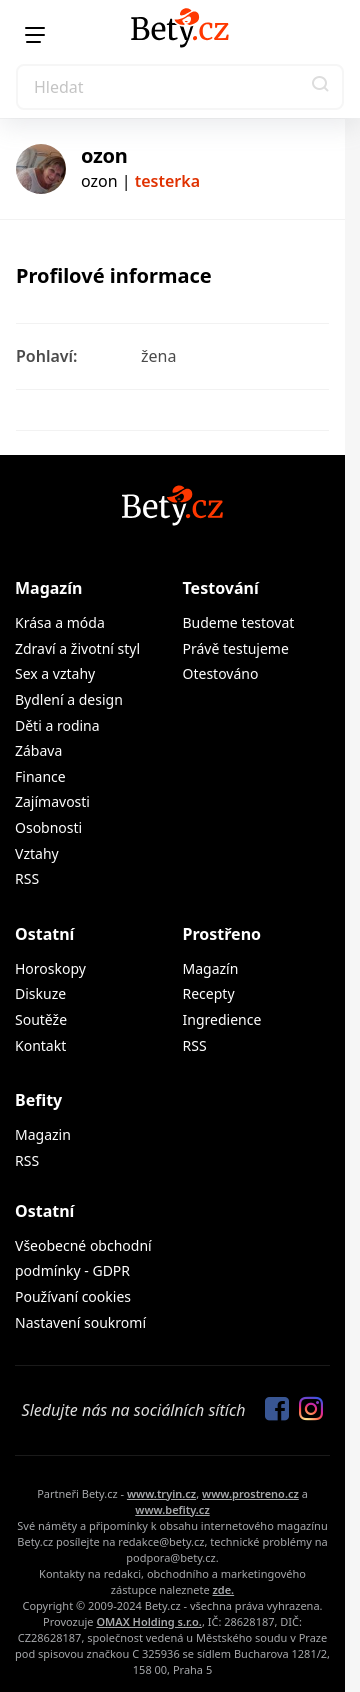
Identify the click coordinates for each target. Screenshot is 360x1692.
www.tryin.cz (161, 1493)
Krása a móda (60, 622)
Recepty (209, 993)
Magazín (48, 588)
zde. (223, 1589)
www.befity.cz (172, 1509)
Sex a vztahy (55, 673)
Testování (221, 588)
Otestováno (221, 673)
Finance (40, 776)
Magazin (43, 1134)
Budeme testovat (239, 622)
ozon (104, 155)
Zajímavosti (52, 801)
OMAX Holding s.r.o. (148, 1621)
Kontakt (40, 1045)
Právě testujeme (236, 648)
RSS (27, 878)
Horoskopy (50, 968)
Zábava (38, 750)
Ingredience (222, 1019)
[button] (321, 87)
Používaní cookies (73, 1296)
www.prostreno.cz (250, 1493)
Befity (38, 1100)
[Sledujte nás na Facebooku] (272, 1410)
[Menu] (35, 35)
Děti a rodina (57, 725)
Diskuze (40, 993)
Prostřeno (222, 934)
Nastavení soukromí (80, 1322)
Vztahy (37, 853)
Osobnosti (48, 827)
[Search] (180, 87)
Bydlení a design (69, 699)
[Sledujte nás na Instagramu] (306, 1410)
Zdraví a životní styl (77, 648)
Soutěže (41, 1019)
